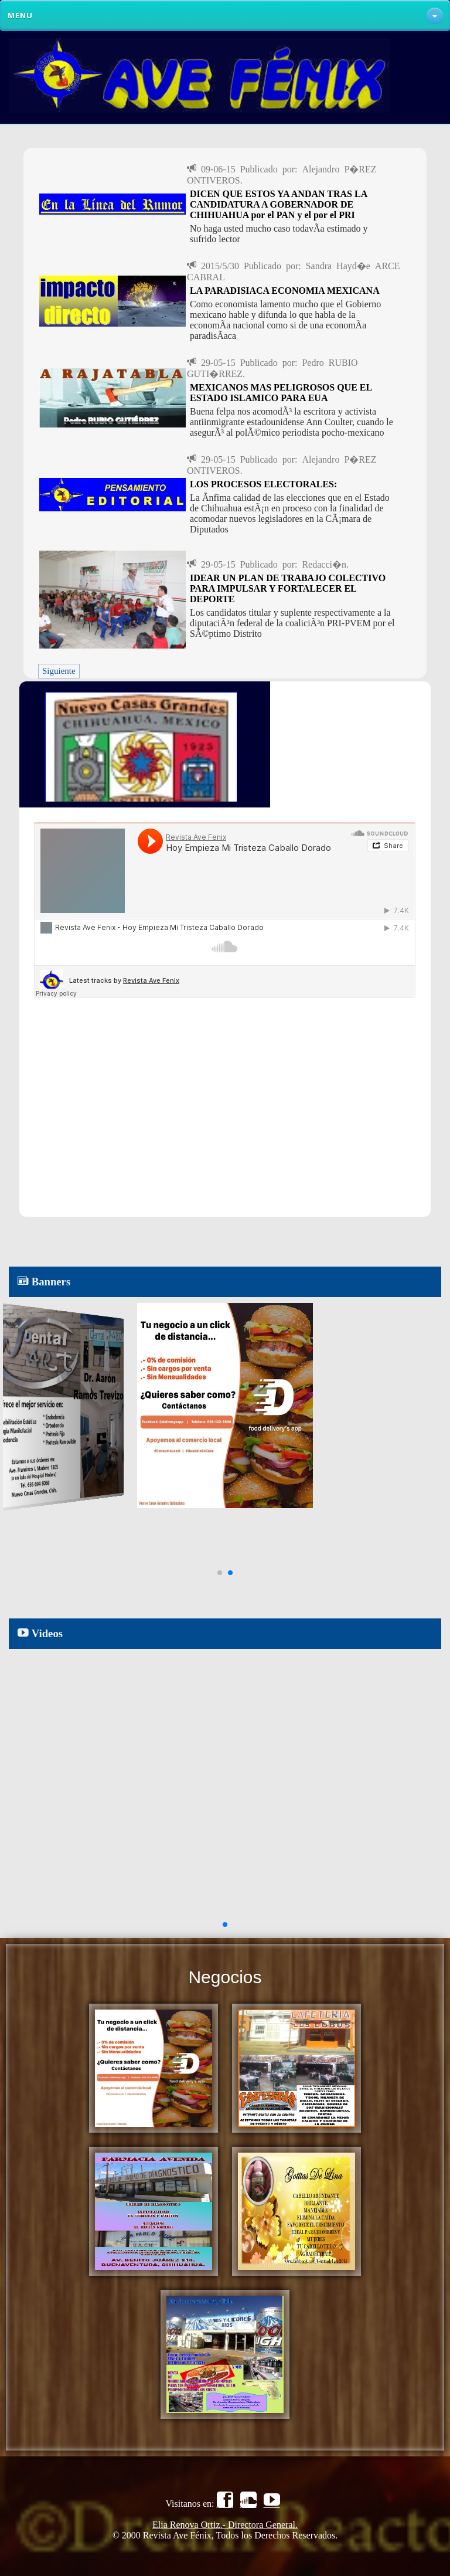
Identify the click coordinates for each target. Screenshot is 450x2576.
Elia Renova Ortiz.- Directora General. (225, 2525)
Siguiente (59, 671)
